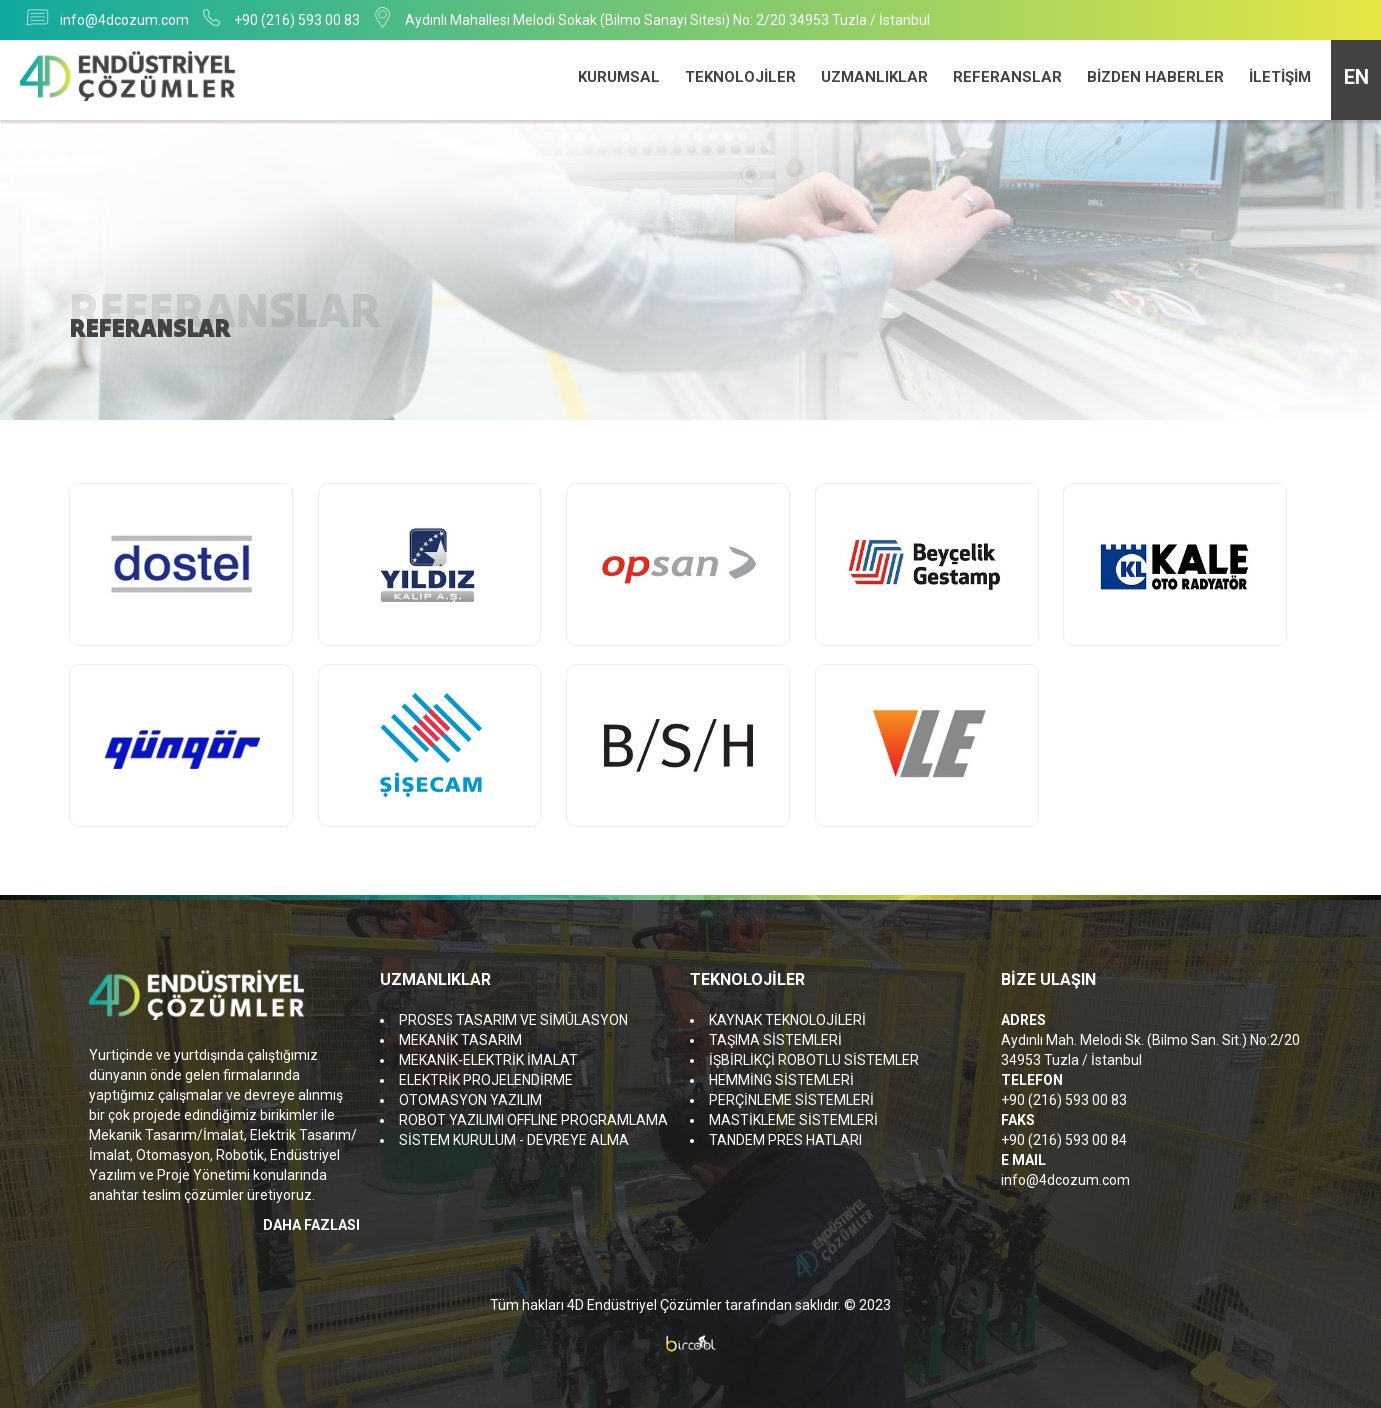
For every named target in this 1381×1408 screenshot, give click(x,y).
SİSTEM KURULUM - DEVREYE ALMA (514, 1140)
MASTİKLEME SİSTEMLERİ (793, 1120)
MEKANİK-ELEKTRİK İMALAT (488, 1060)
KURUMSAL (619, 77)
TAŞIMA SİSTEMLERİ (775, 1040)
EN (1356, 77)
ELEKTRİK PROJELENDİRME (486, 1080)
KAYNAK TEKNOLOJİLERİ (787, 1020)
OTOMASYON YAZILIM (470, 1100)
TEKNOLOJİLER (740, 77)
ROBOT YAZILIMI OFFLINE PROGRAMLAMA (533, 1120)
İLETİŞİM (1280, 77)
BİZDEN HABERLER (1155, 77)
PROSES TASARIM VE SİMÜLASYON (513, 1020)
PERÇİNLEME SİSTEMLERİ (791, 1100)
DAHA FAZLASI (311, 1225)
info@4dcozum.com (124, 20)
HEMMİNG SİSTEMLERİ (781, 1080)
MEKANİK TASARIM (460, 1040)
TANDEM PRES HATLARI (785, 1140)
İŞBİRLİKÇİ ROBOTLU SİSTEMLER (814, 1060)
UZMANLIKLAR (874, 77)
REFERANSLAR (1007, 77)
